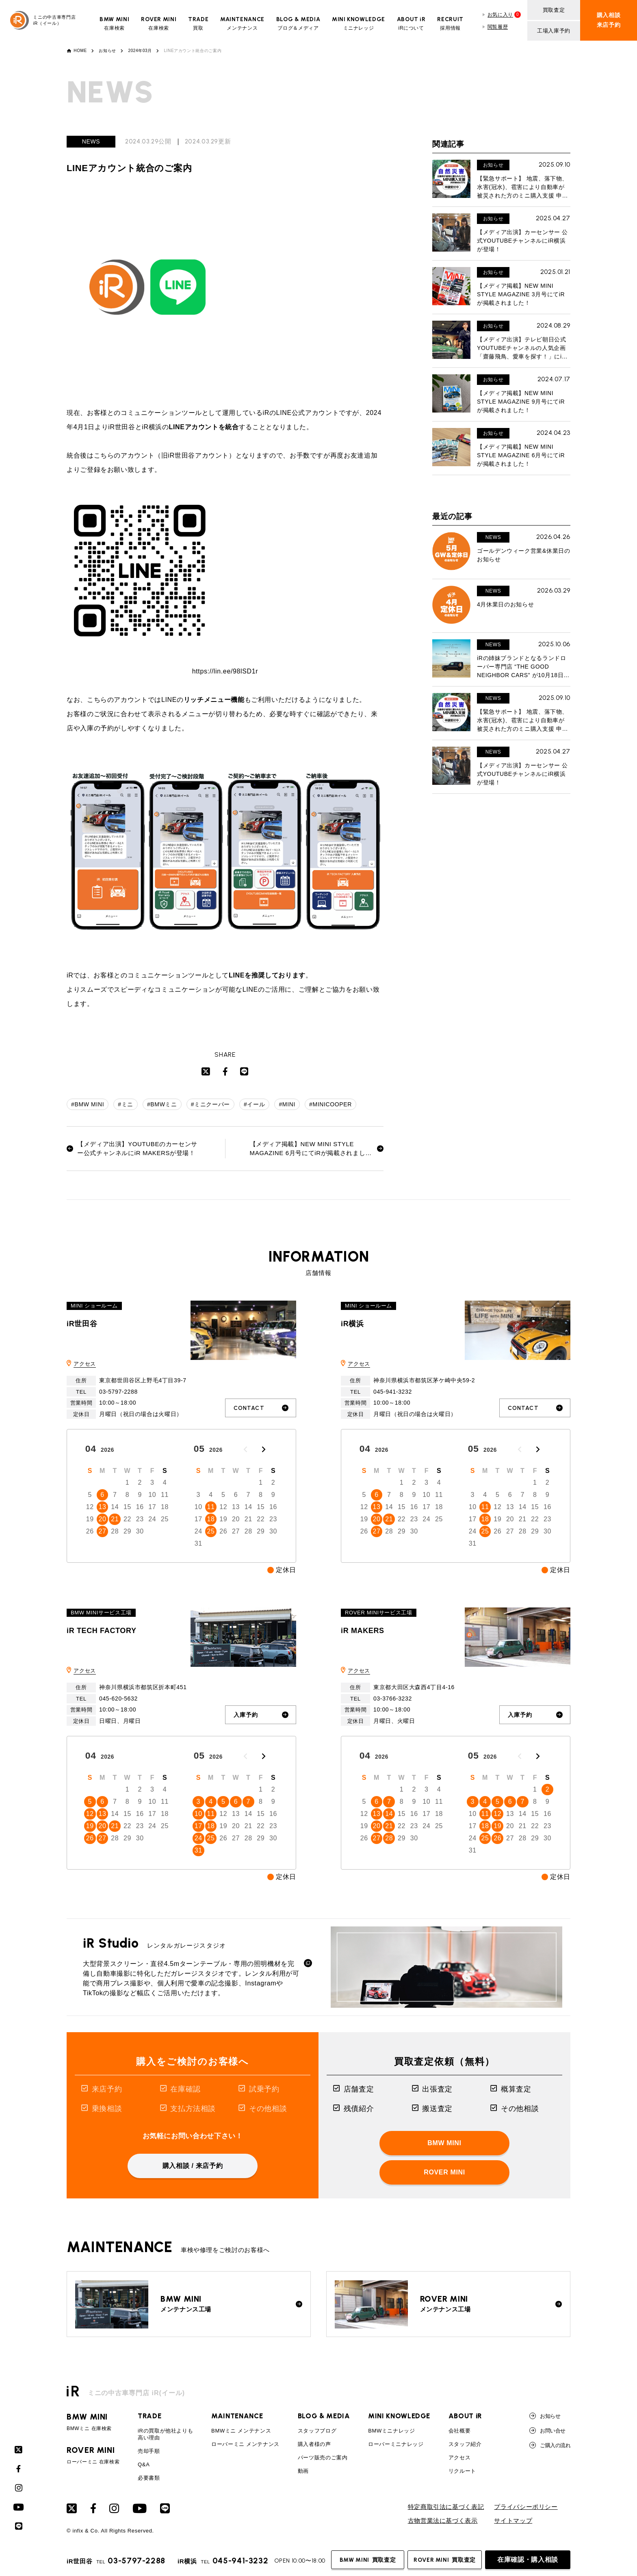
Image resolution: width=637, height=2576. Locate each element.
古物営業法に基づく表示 (443, 2520)
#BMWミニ (162, 1104)
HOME (80, 51)
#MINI (287, 1104)
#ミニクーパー (210, 1104)
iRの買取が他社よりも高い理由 (165, 2434)
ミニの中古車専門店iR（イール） (43, 20)
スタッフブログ (317, 2431)
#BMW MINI (87, 1104)
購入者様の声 (314, 2444)
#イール (254, 1104)
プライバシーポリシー (525, 2507)
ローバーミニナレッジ (395, 2444)
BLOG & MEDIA (324, 2416)
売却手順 (149, 2451)
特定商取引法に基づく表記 (446, 2507)
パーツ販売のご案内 (323, 2457)
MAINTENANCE (237, 2416)
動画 (303, 2471)
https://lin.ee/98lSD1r (225, 671)
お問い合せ (547, 2430)
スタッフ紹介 (465, 2444)
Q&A (144, 2464)
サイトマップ (513, 2520)
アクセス (85, 1364)
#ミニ (125, 1104)
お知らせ (107, 51)
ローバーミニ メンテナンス (245, 2444)
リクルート (462, 2471)
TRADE (149, 2416)
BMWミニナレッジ (391, 2431)
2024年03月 (140, 51)
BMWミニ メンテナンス (241, 2431)
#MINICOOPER (330, 1104)
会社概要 (459, 2431)
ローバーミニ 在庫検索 (93, 2455)
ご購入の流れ (549, 2445)
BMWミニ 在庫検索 (93, 2422)
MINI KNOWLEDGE (399, 2416)
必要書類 (149, 2478)
